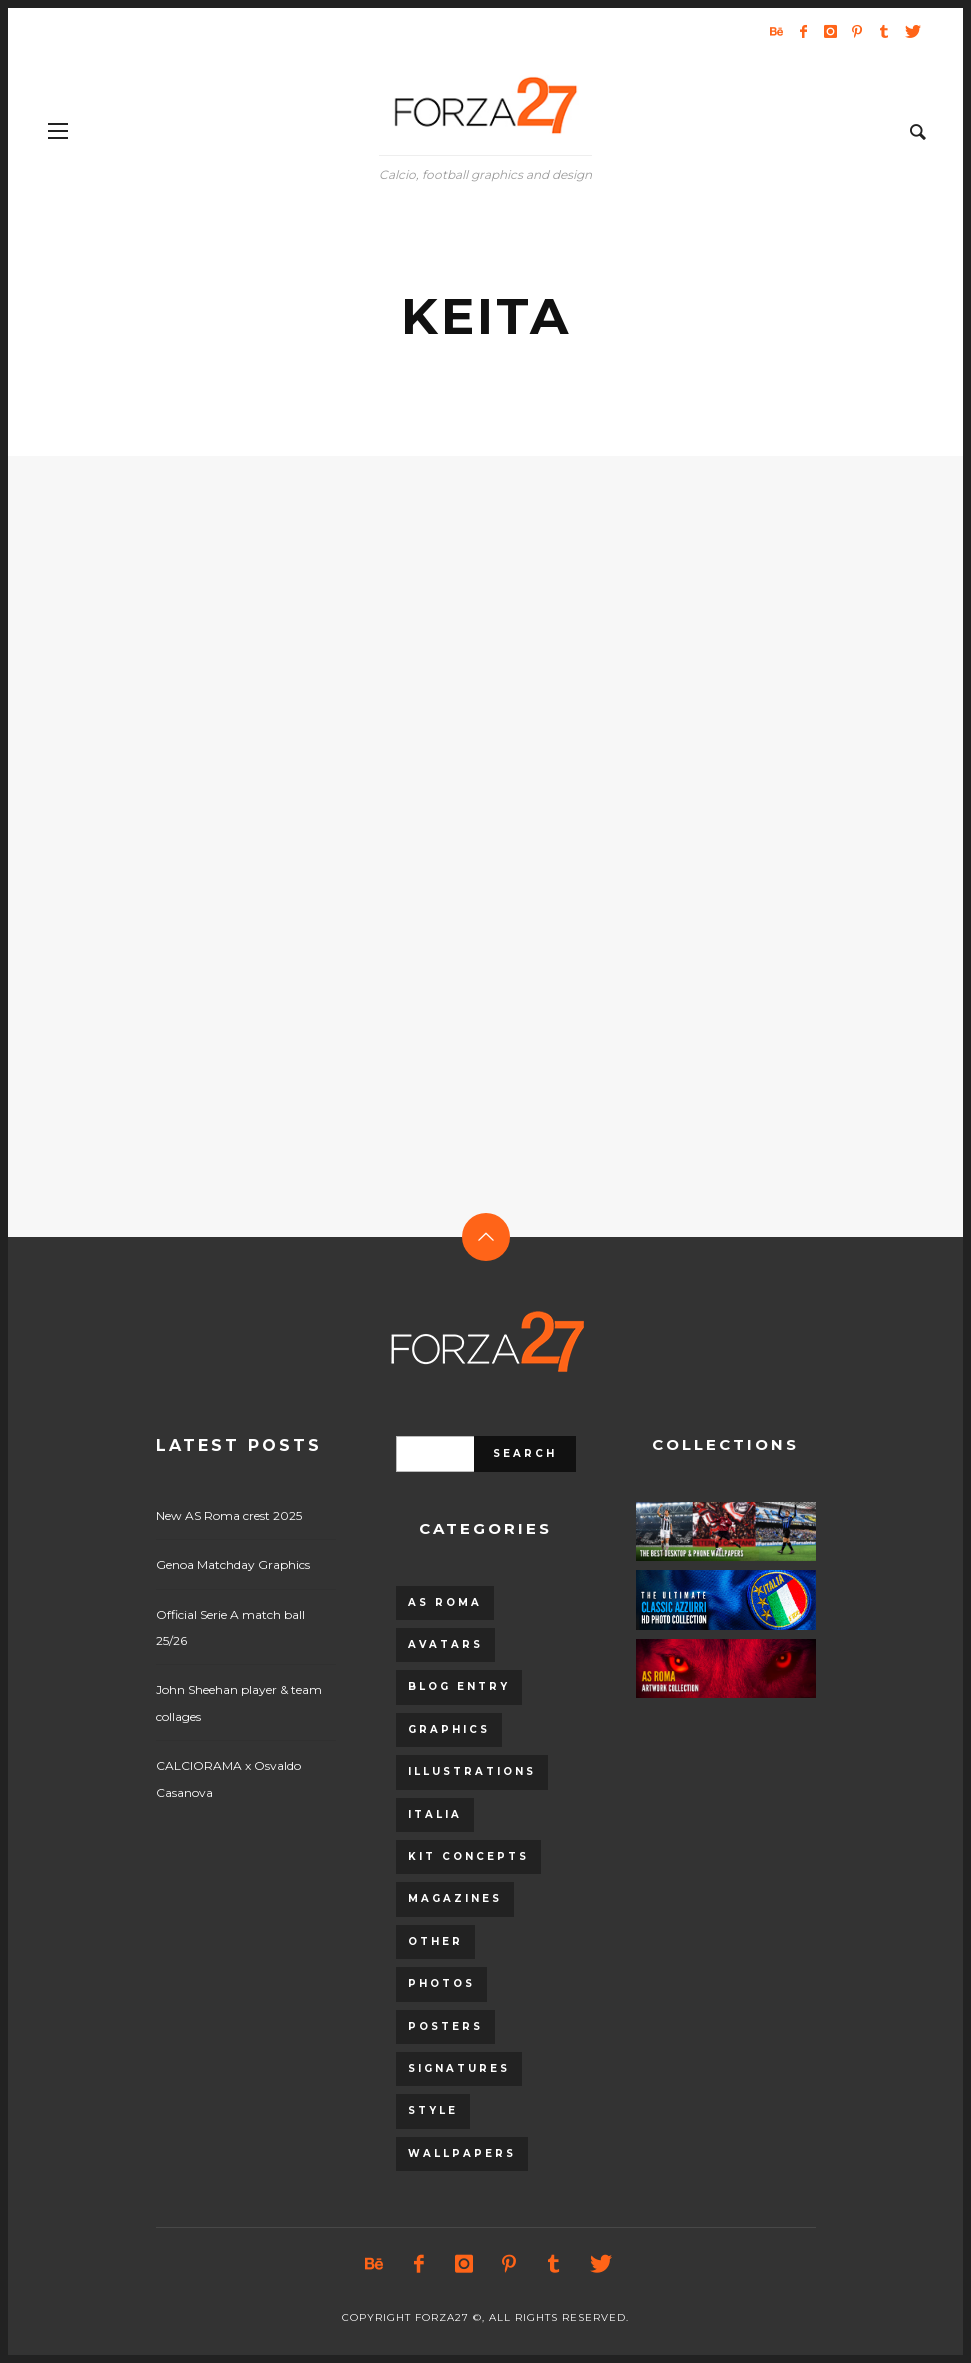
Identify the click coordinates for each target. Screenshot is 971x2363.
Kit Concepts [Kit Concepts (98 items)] (468, 1856)
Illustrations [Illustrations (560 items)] (472, 1771)
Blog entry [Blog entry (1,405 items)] (459, 1686)
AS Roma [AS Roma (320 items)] (445, 1602)
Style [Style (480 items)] (433, 2110)
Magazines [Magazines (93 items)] (455, 1898)
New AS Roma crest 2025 (229, 1515)
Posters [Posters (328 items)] (445, 2026)
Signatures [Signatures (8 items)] (459, 2068)
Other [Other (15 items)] (435, 1941)
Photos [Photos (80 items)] (441, 1983)
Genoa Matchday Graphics (233, 1564)
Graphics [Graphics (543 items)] (449, 1729)
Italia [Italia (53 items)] (435, 1814)
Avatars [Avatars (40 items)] (445, 1644)
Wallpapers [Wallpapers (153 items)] (462, 2153)
